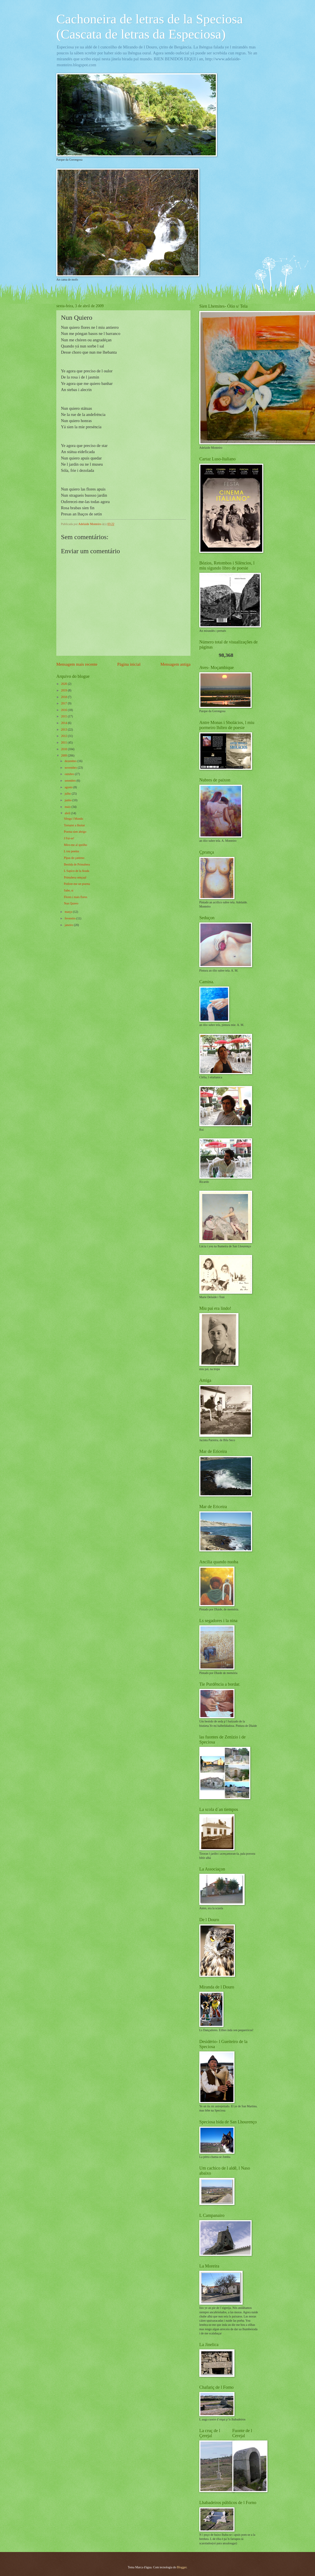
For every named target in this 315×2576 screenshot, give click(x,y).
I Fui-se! (69, 838)
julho (68, 793)
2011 (64, 742)
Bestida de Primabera (77, 864)
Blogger (182, 2567)
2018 (64, 697)
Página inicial (129, 664)
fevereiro (70, 918)
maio (68, 806)
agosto (69, 787)
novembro (71, 767)
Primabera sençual (75, 877)
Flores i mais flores (75, 897)
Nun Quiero (71, 903)
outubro (70, 774)
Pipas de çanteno (74, 858)
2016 (64, 710)
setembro (71, 780)
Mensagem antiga (175, 664)
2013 (64, 729)
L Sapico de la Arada (76, 871)
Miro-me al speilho (75, 845)
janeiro (69, 925)
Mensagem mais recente (76, 664)
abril (68, 813)
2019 (64, 690)
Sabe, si (68, 890)
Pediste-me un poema (77, 884)
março (69, 911)
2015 (64, 716)
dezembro (71, 761)
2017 (64, 703)
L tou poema (71, 851)
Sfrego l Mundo (73, 818)
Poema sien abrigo (75, 831)
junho (68, 800)
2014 (64, 723)
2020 (64, 683)
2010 (64, 749)
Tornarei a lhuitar (74, 825)
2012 (64, 736)
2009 (64, 755)
